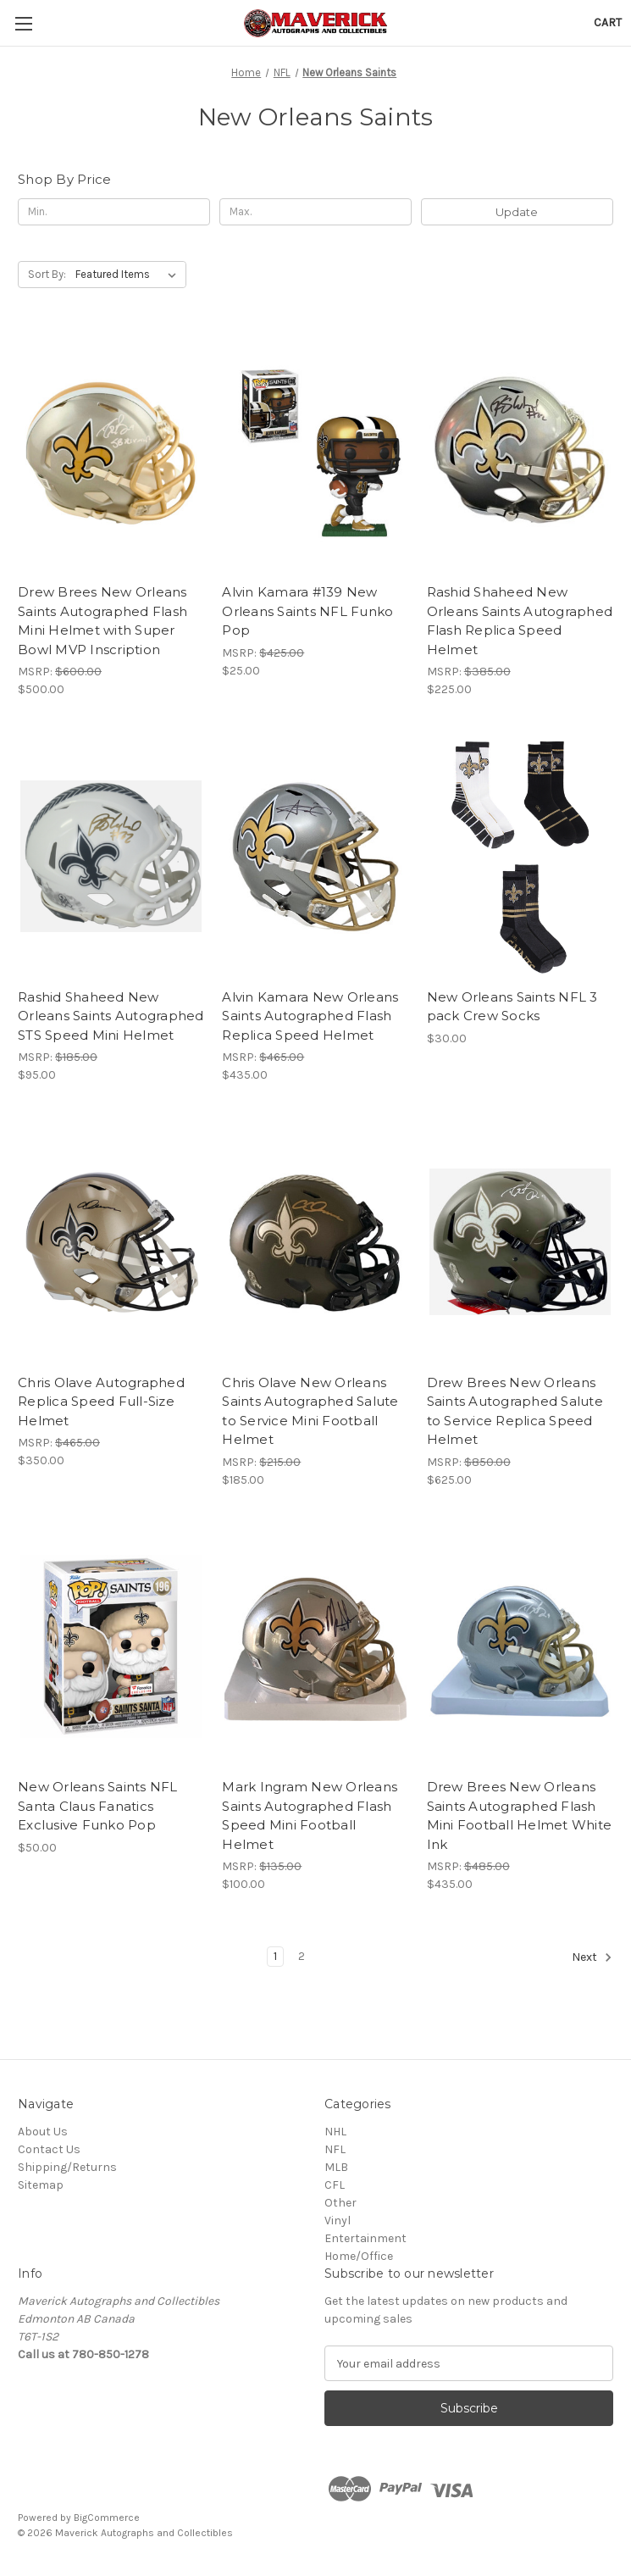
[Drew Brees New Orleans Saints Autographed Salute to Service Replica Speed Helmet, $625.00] (520, 1241)
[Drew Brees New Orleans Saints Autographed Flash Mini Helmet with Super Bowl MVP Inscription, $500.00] (111, 451)
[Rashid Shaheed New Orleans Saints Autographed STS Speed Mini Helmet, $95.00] (111, 855)
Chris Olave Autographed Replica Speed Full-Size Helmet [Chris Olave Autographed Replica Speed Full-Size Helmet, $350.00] (101, 1401)
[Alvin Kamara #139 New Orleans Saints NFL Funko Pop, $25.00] (315, 451)
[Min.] (114, 211)
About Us (43, 2131)
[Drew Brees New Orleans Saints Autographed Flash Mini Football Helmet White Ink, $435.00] (520, 1646)
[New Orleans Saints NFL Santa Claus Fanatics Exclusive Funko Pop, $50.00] (111, 1646)
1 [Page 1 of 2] (275, 1956)
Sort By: (47, 274)
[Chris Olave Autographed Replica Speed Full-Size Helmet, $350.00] (111, 1241)
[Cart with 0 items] (607, 22)
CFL (334, 2185)
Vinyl (337, 2220)
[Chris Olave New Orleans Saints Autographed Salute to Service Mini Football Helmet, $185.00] (315, 1241)
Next (592, 1957)
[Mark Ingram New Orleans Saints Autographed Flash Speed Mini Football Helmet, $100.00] (315, 1646)
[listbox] (129, 274)
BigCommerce (107, 2517)
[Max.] (315, 211)
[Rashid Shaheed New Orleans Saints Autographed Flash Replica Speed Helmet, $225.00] (520, 451)
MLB (336, 2167)
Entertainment (365, 2238)
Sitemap (41, 2185)
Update (516, 212)
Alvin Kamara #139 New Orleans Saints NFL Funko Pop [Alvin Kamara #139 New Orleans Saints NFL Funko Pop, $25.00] (307, 611)
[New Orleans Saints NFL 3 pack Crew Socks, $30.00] (520, 855)
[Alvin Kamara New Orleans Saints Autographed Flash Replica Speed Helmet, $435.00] (315, 855)
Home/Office (358, 2256)
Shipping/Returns (67, 2167)
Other (340, 2203)
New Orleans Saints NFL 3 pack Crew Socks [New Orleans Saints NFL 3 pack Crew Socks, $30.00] (512, 1006)
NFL (335, 2149)
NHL (335, 2131)
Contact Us (49, 2149)
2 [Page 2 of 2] (301, 1956)
